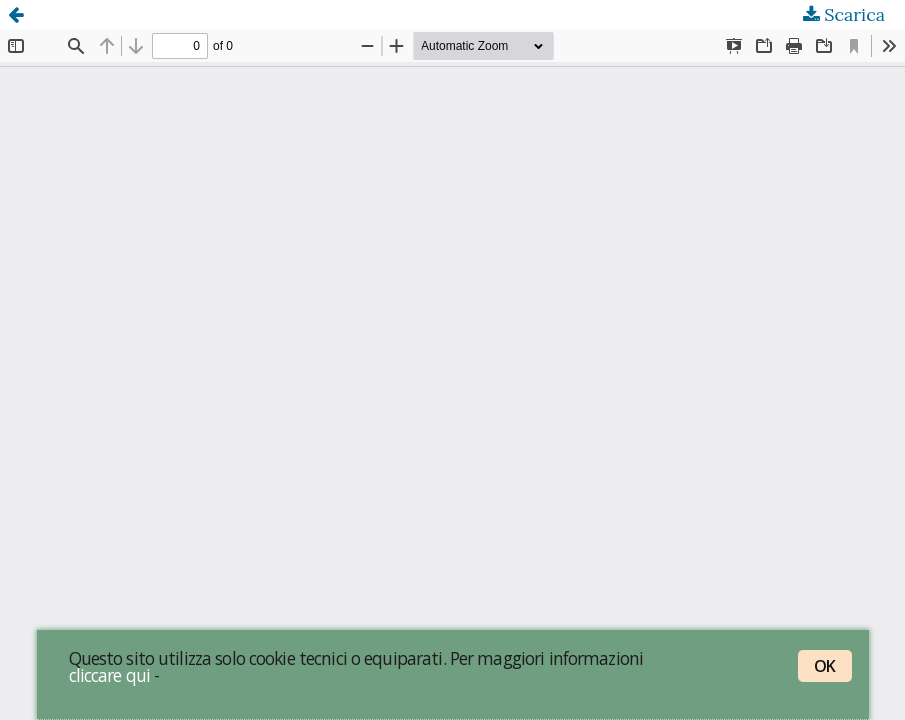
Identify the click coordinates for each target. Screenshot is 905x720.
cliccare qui (110, 675)
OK (824, 666)
